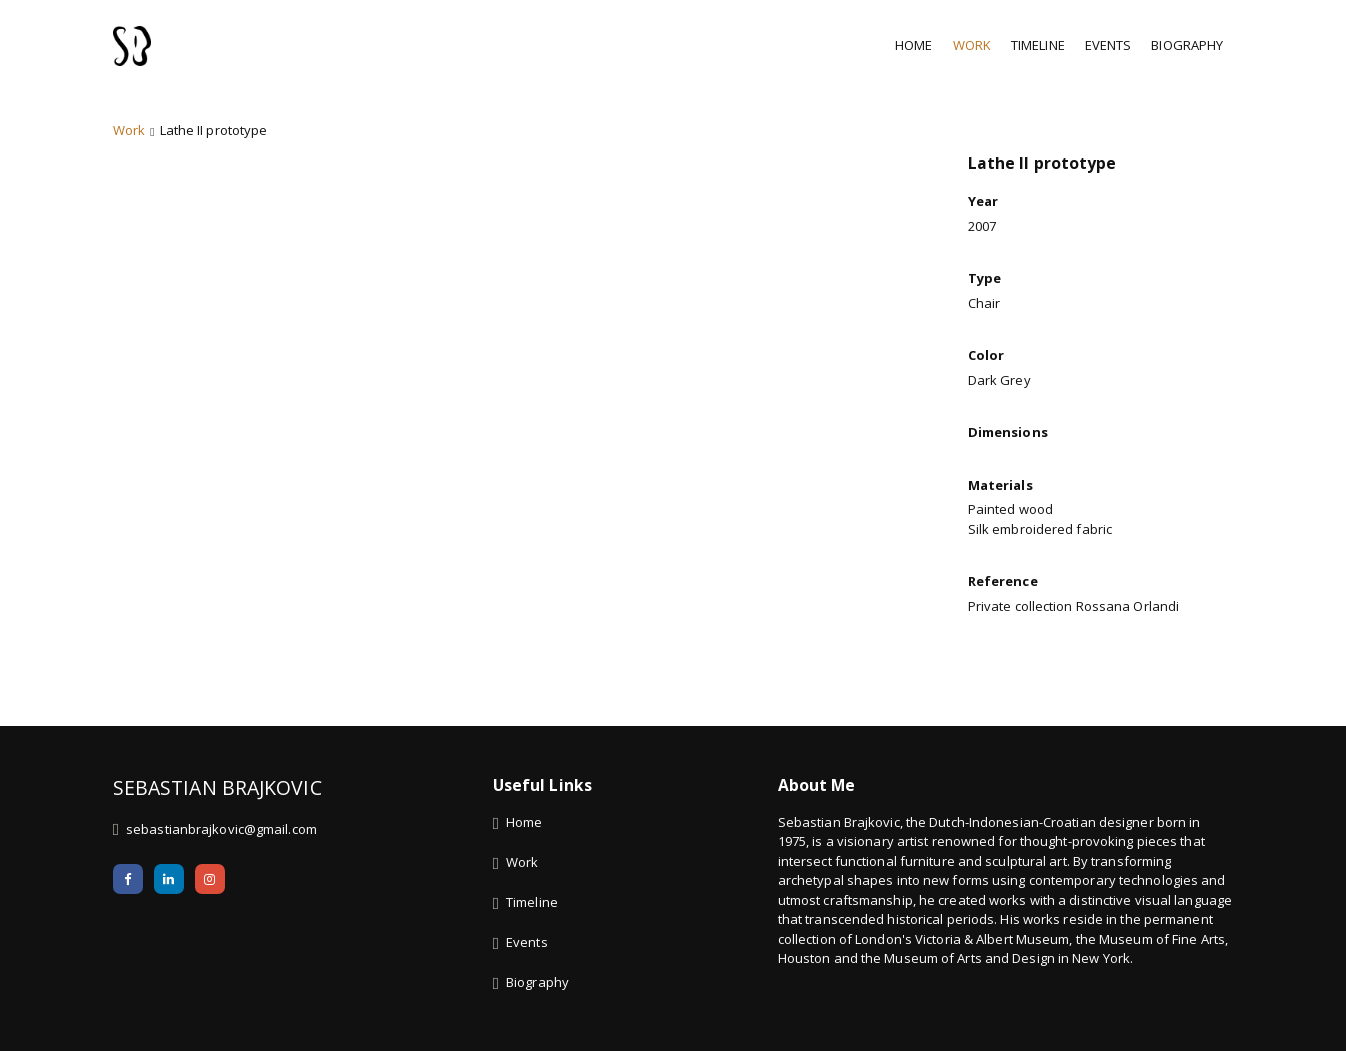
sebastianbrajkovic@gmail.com (221, 854)
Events (1108, 45)
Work (972, 45)
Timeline (1038, 45)
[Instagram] (210, 905)
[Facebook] (128, 905)
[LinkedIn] (169, 905)
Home (913, 45)
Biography (1187, 45)
